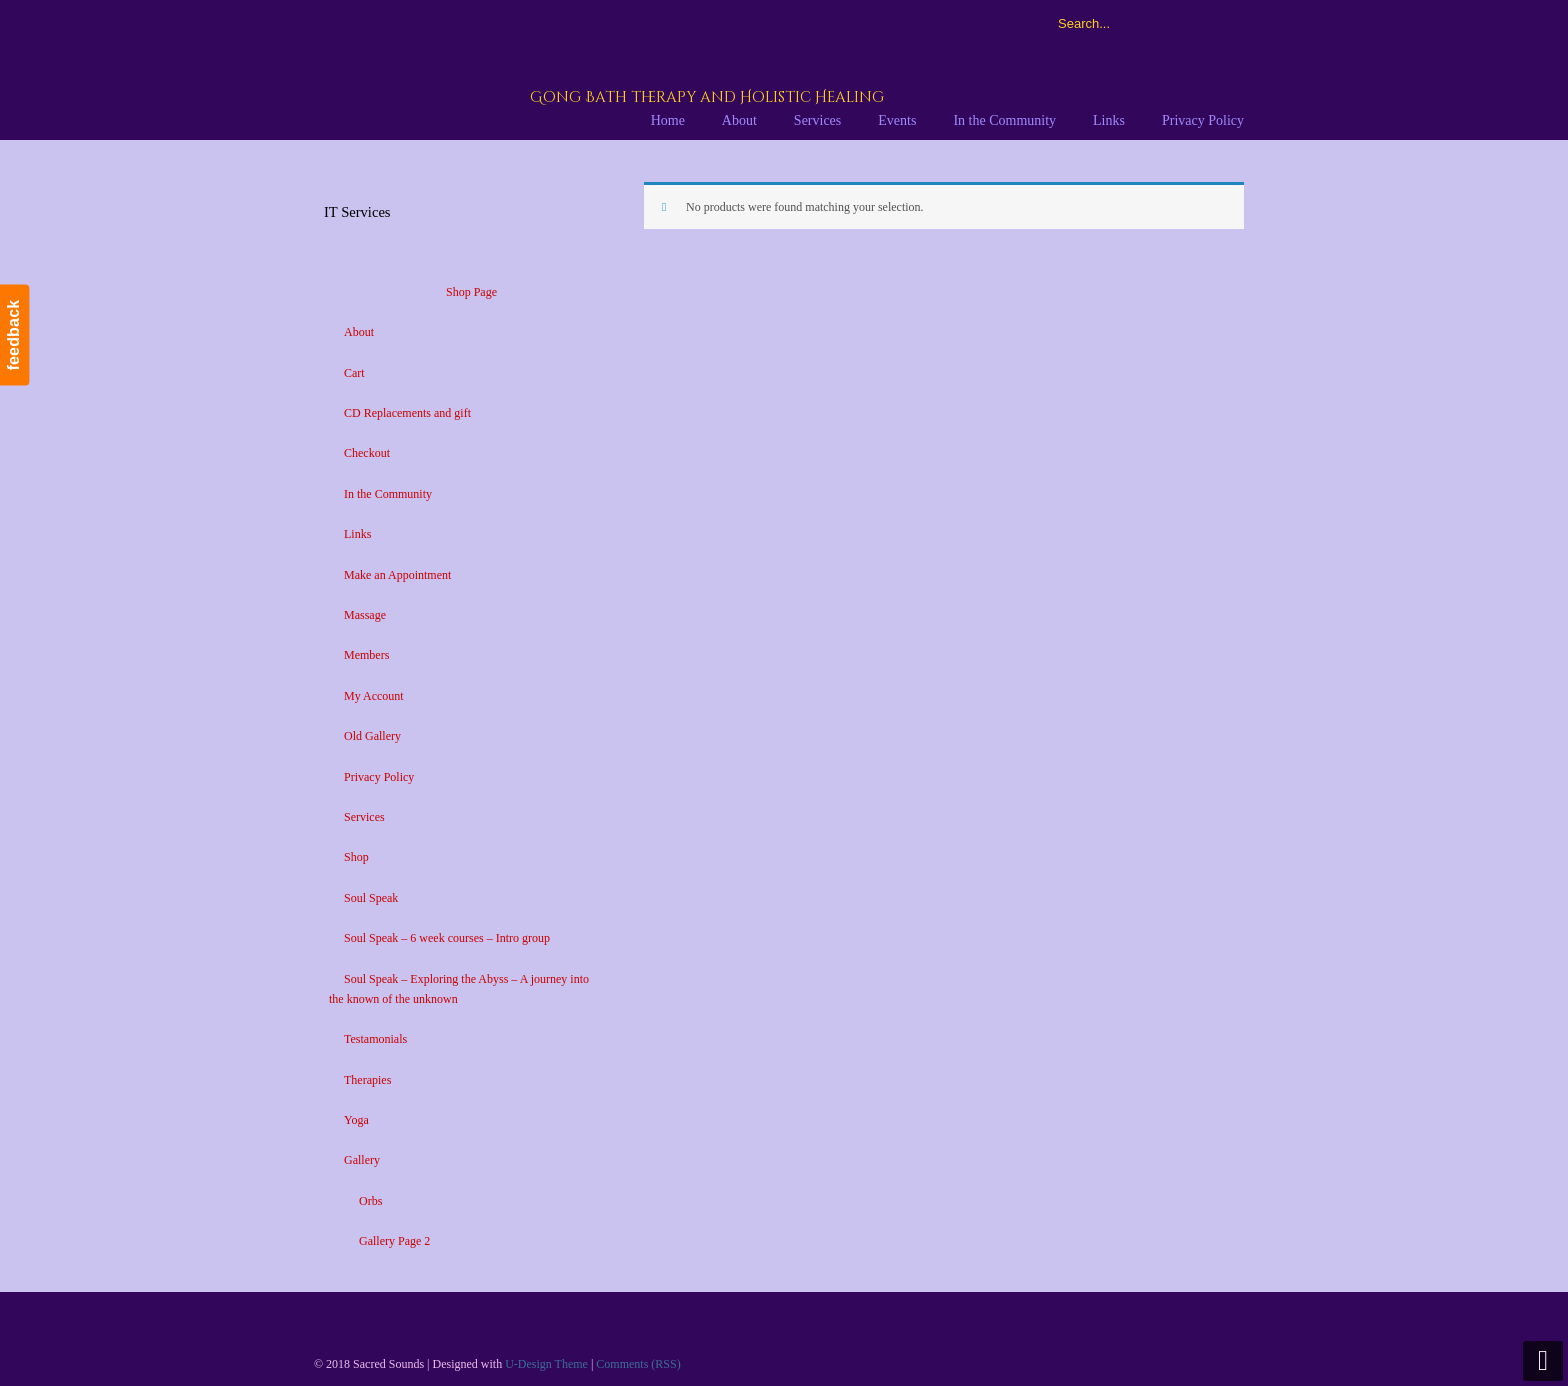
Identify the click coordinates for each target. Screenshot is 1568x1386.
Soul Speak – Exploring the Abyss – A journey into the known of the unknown (459, 989)
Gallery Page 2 (394, 1241)
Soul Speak (371, 898)
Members (366, 655)
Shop (356, 857)
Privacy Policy (379, 777)
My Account (374, 696)
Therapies (367, 1080)
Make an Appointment (397, 575)
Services (364, 817)
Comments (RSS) (638, 1364)
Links (357, 534)
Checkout (367, 453)
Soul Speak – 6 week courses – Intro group (447, 938)
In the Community (388, 494)
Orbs (370, 1201)
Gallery (362, 1160)
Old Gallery (372, 736)
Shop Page (471, 292)
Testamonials (375, 1039)
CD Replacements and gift (407, 413)
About (359, 332)
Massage (365, 615)
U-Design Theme (546, 1364)
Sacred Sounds (561, 69)
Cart (354, 373)
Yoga (356, 1120)
